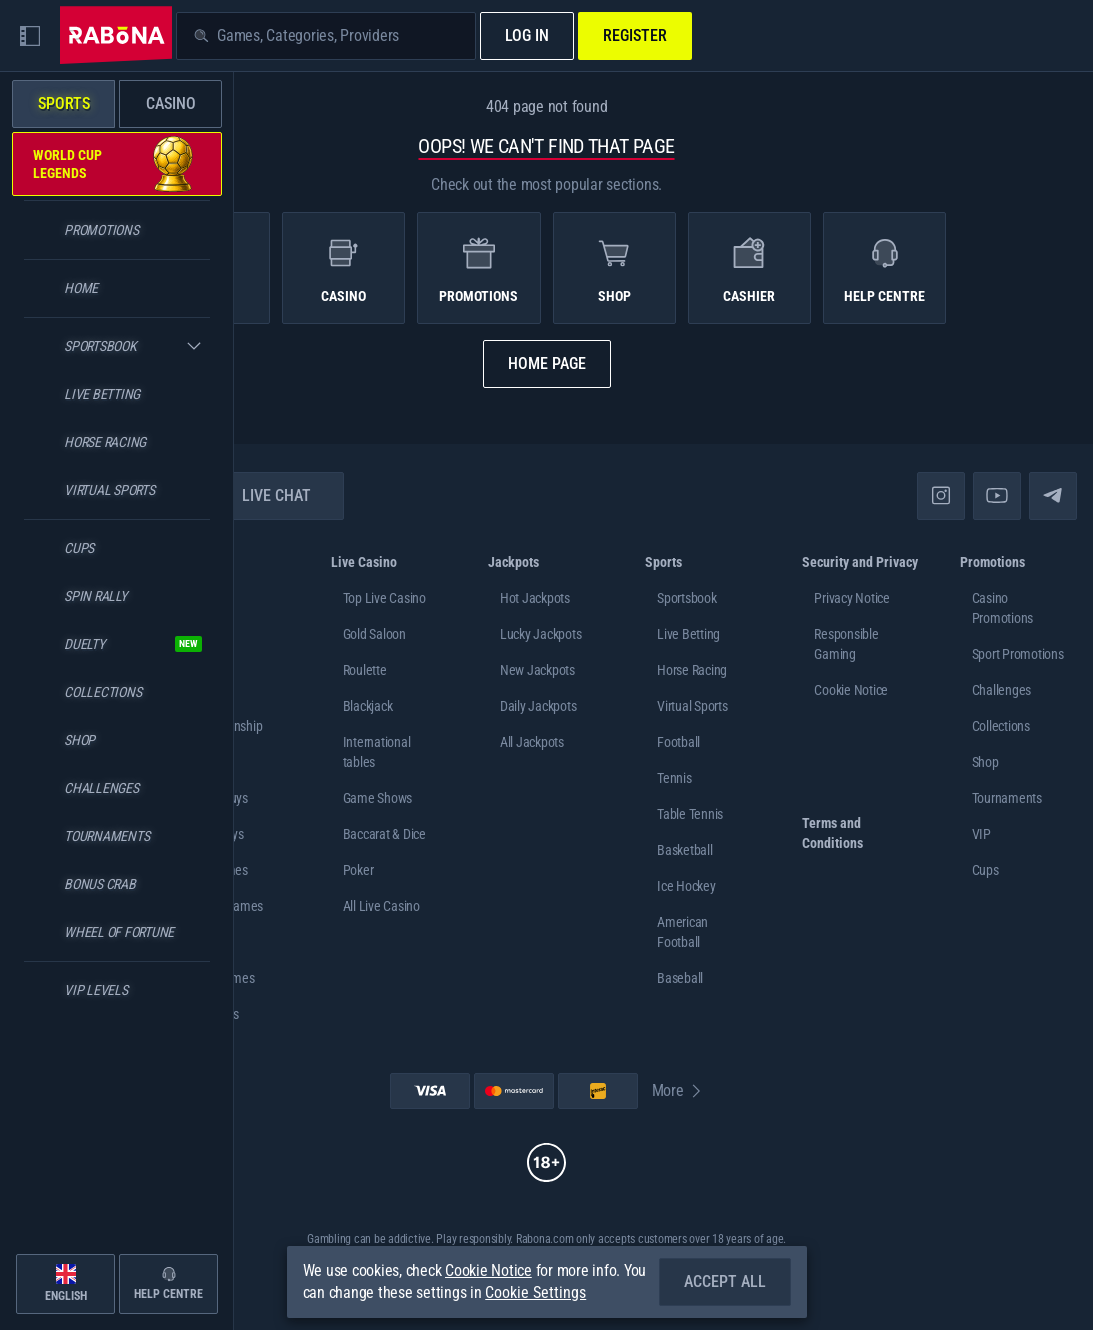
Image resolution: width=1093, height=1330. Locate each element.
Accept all (725, 1281)
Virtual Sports (692, 706)
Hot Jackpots (535, 598)
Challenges (1002, 690)
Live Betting (688, 634)
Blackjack (368, 706)
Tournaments (1007, 798)
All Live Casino (381, 906)
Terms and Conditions (832, 833)
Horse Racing (692, 670)
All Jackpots (532, 742)
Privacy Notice (852, 598)
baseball (680, 978)
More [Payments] (678, 1090)
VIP (981, 834)
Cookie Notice (851, 690)
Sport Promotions (1018, 654)
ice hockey (686, 886)
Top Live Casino (384, 598)
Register (635, 35)
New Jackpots (537, 670)
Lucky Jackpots (541, 634)
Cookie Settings (535, 1293)
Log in (527, 35)
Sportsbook (687, 598)
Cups (985, 870)
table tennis (690, 814)
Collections (1001, 726)
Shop (985, 762)
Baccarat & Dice (384, 834)
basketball (685, 850)
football (678, 742)
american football (682, 932)
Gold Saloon (374, 634)
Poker (358, 870)
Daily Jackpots (538, 706)
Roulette (365, 670)
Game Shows (378, 798)
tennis (674, 778)
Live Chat (264, 495)
